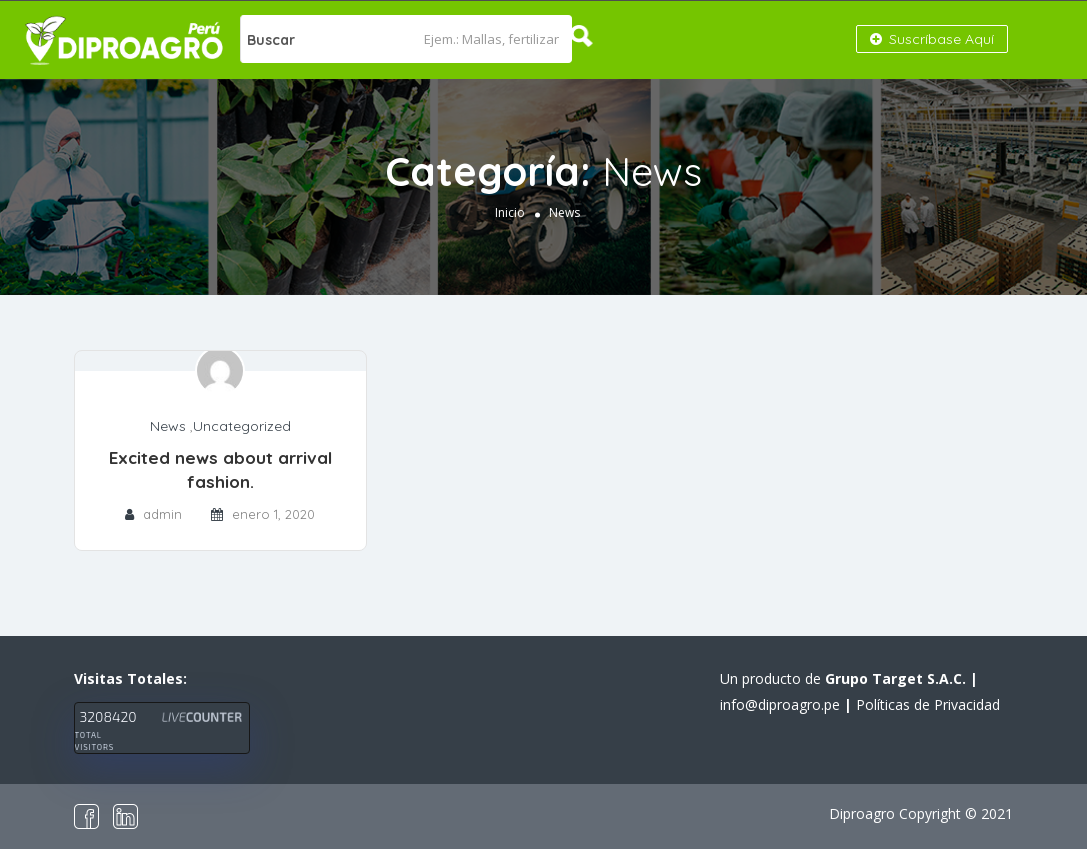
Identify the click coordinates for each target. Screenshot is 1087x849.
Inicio (510, 212)
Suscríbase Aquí (932, 39)
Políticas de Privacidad (928, 704)
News (168, 426)
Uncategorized (242, 426)
